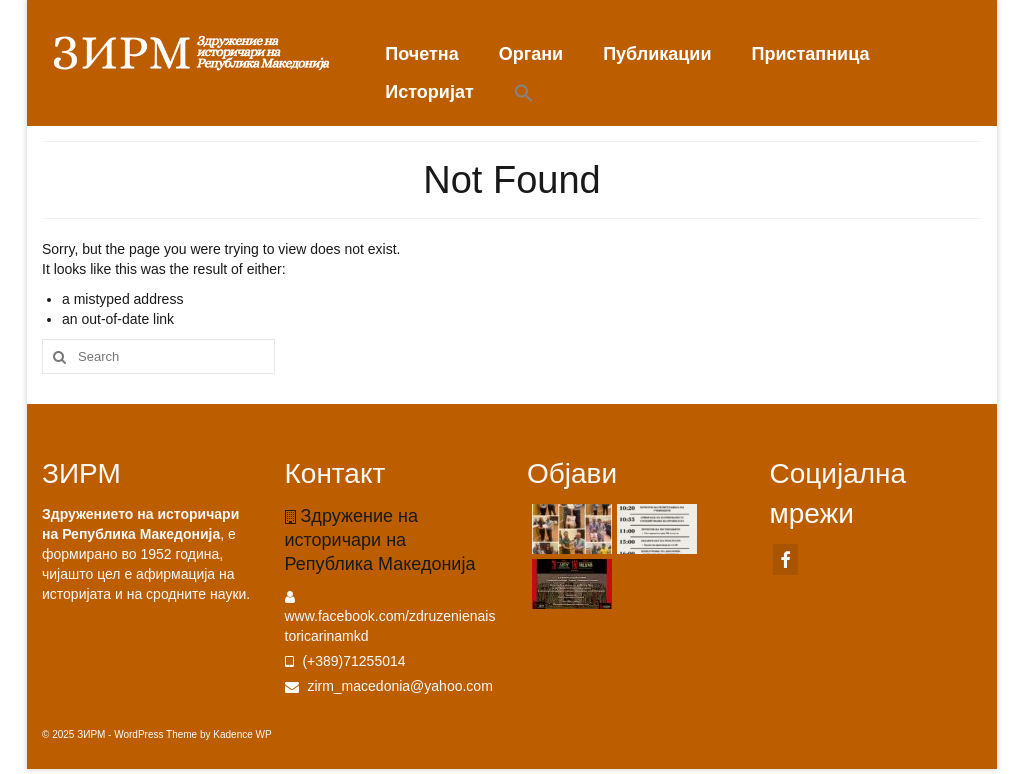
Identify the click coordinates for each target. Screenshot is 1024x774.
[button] (524, 94)
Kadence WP (242, 734)
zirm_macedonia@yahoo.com (389, 686)
